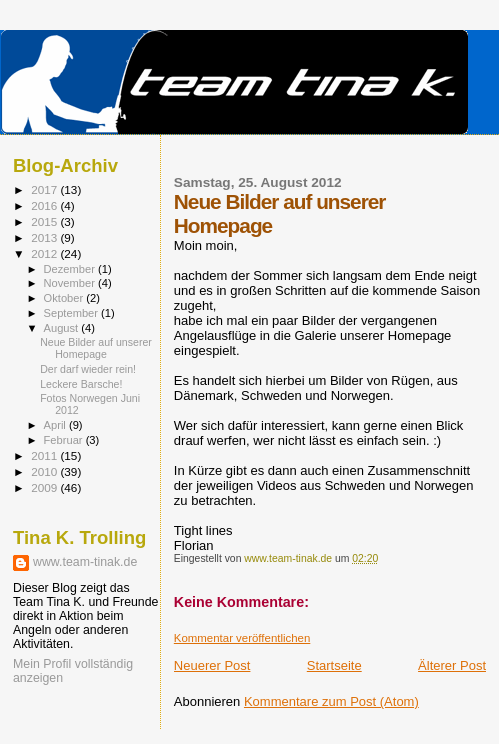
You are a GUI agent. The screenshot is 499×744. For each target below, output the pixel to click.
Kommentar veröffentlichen (242, 638)
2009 (45, 487)
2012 (45, 253)
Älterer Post (452, 665)
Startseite (334, 665)
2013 (45, 237)
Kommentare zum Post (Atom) (331, 701)
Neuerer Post (212, 665)
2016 (45, 205)
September (73, 313)
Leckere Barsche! (81, 384)
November (71, 283)
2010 (45, 471)
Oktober (65, 298)
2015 (45, 221)
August (63, 328)
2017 (45, 189)
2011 (45, 455)
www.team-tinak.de (85, 562)
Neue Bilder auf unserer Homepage (96, 348)
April (56, 425)
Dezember (71, 269)
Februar (65, 440)
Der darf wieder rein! (88, 369)
